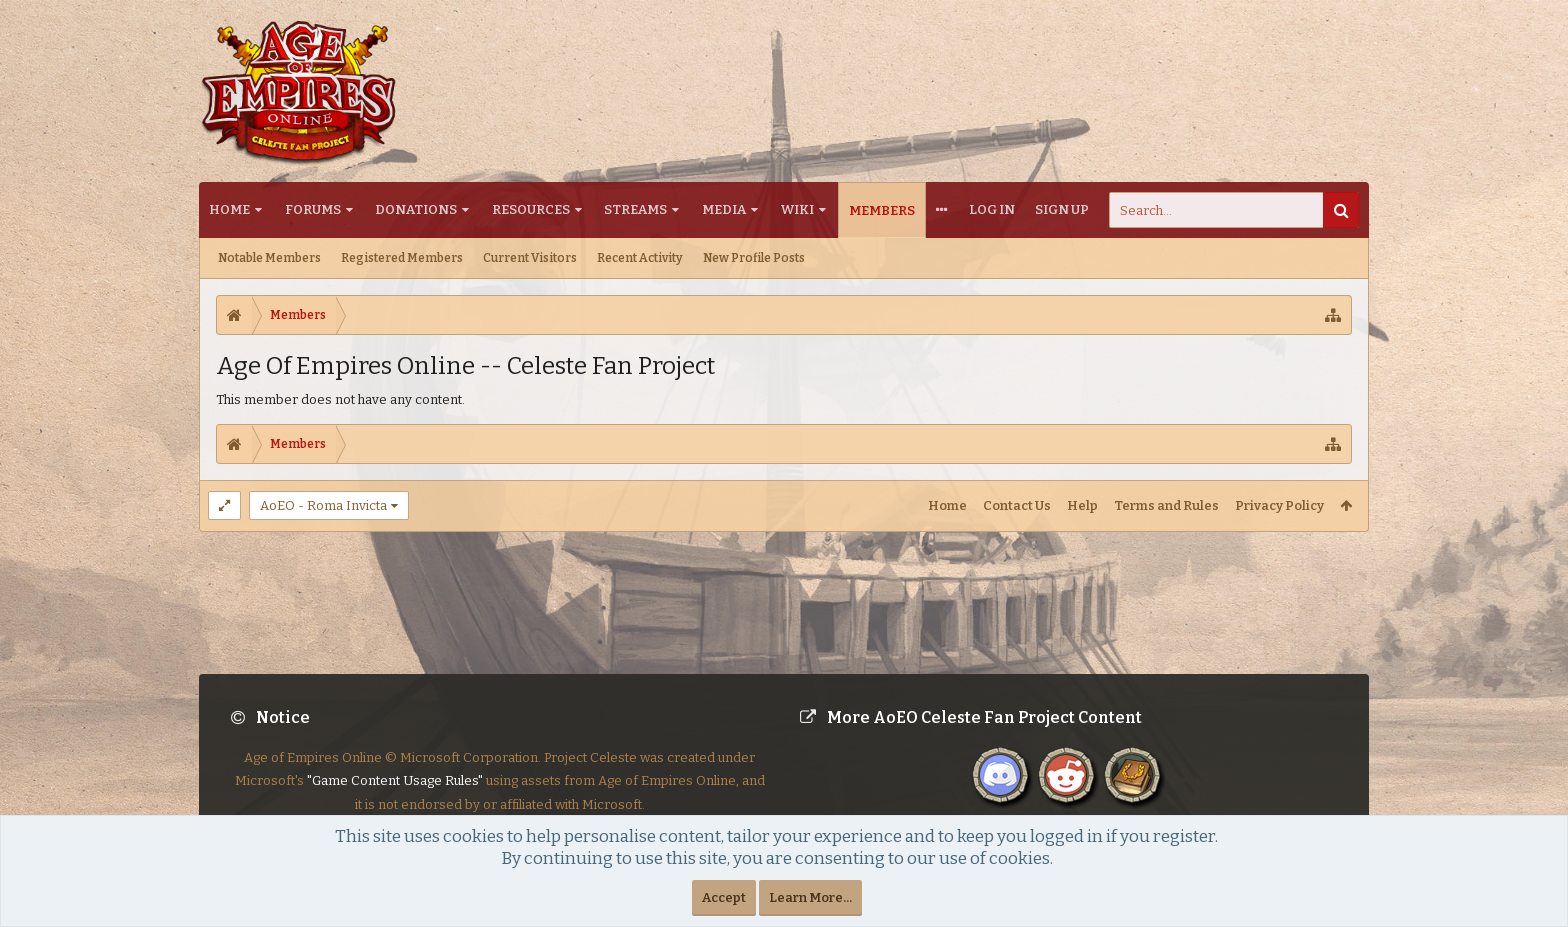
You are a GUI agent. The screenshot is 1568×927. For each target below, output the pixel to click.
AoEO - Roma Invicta (323, 505)
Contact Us (1017, 505)
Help (1082, 505)
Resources (531, 209)
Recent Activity (640, 258)
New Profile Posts (754, 258)
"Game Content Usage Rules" (395, 780)
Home (229, 209)
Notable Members (269, 258)
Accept (724, 897)
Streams (635, 209)
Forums (313, 209)
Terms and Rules (1166, 505)
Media (724, 209)
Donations (416, 209)
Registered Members (402, 258)
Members (882, 210)
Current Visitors (530, 258)
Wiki (797, 209)
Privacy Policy (1279, 505)
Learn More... (810, 897)
